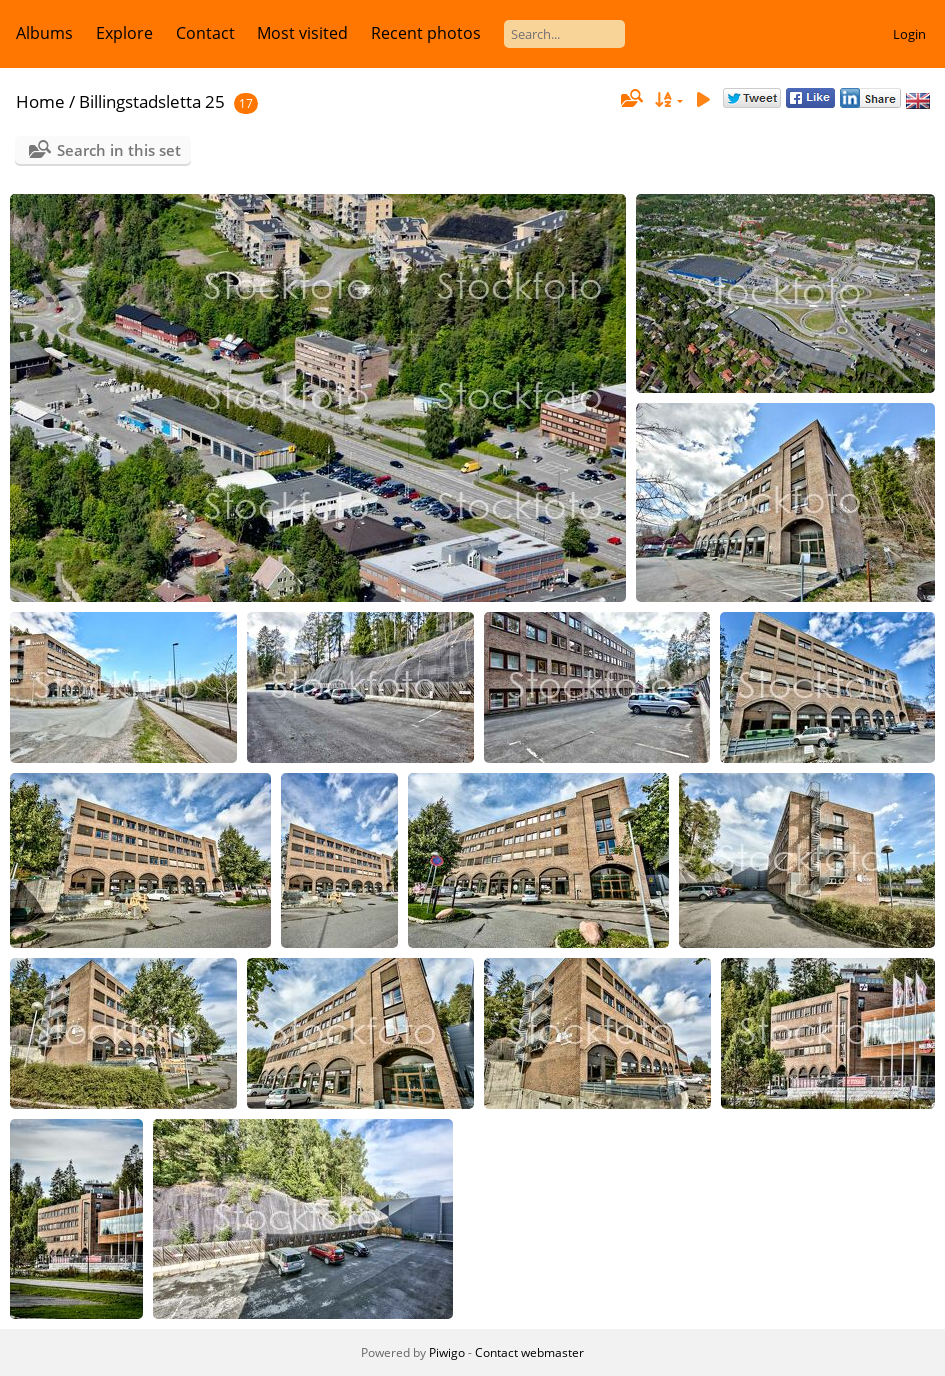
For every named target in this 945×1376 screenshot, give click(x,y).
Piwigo (447, 1352)
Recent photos (426, 33)
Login (909, 34)
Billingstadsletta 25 (152, 101)
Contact (205, 33)
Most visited (302, 33)
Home (40, 101)
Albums (44, 33)
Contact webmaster (529, 1352)
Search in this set (119, 150)
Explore (124, 33)
